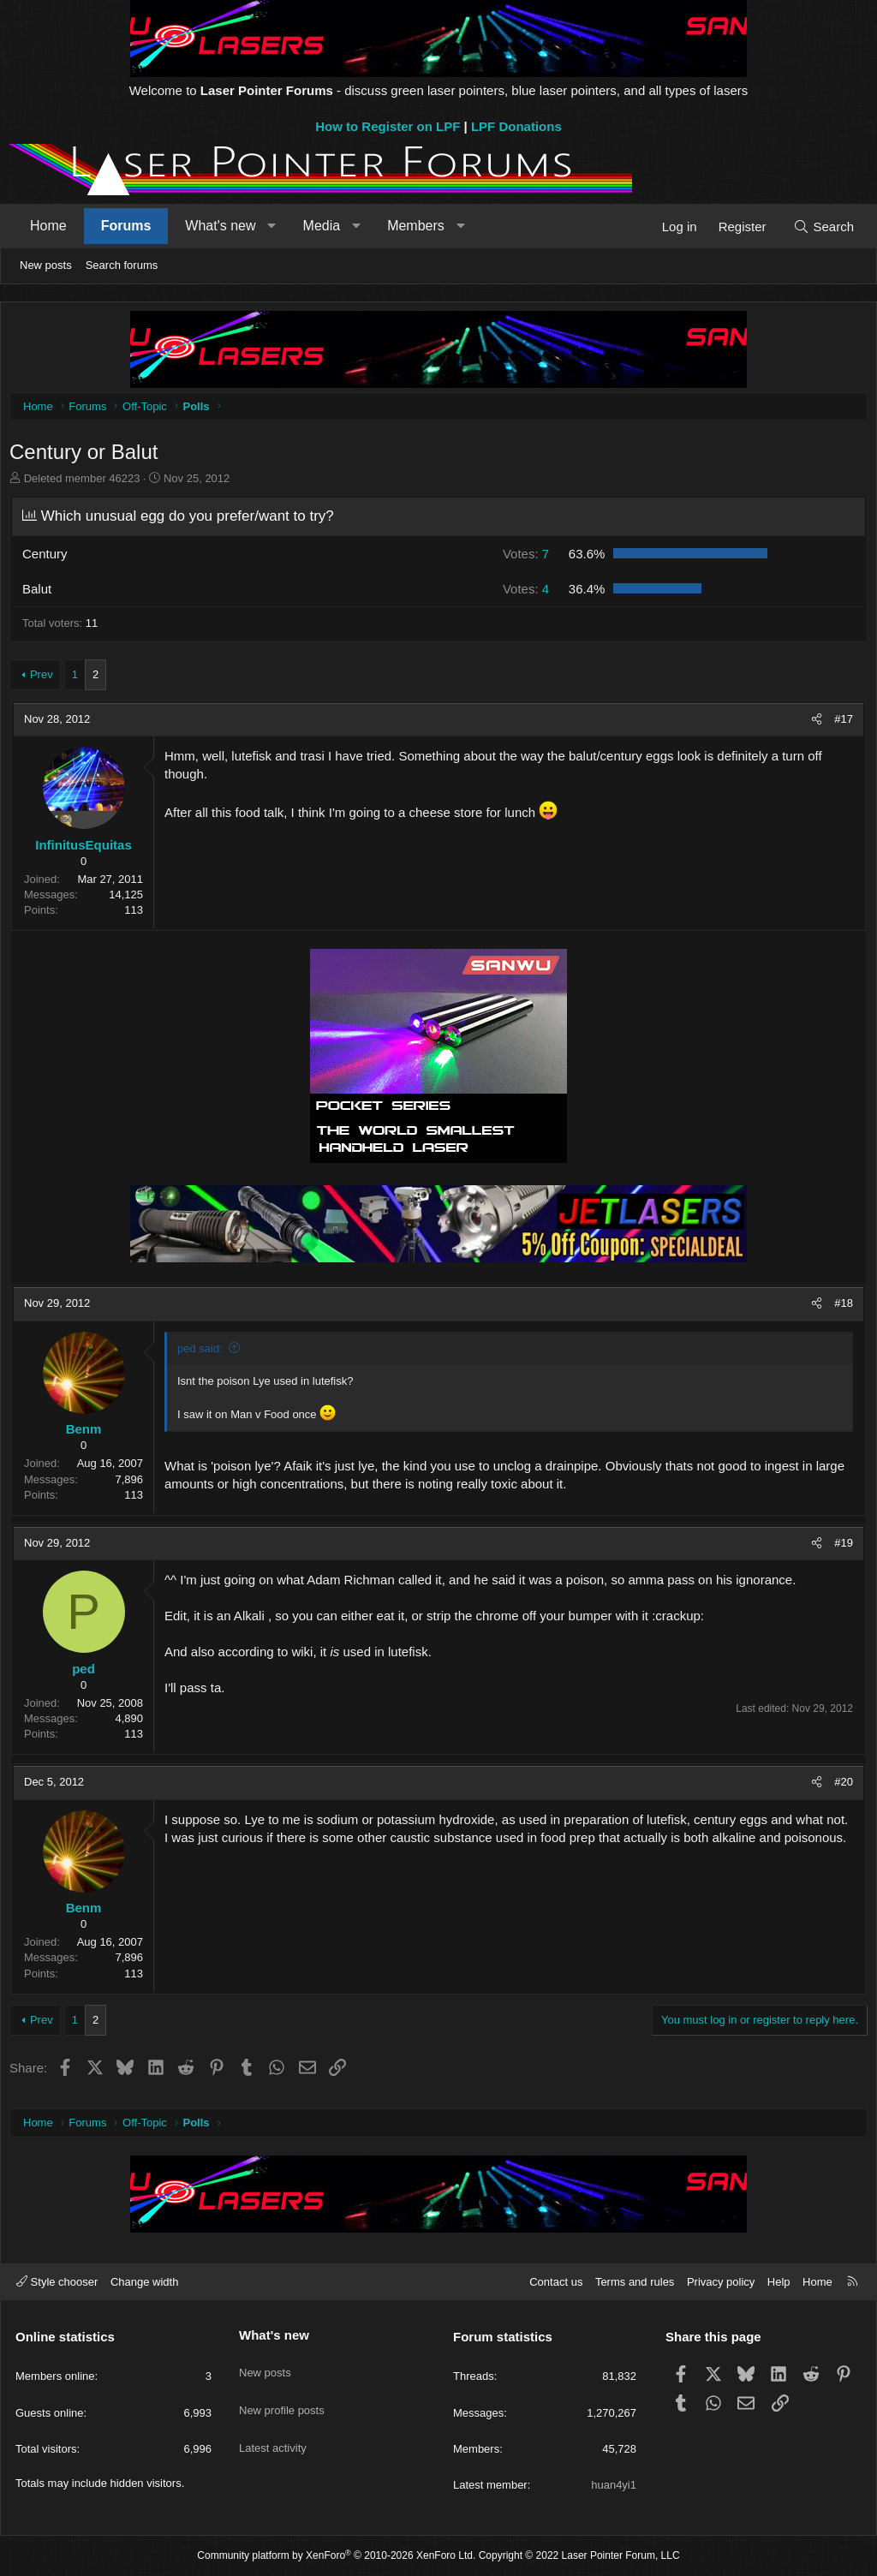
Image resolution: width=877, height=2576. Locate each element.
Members (415, 225)
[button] (272, 226)
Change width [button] (144, 2281)
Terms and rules (634, 2281)
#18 (839, 1307)
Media (322, 225)
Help (778, 2281)
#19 (839, 1547)
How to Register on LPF (387, 126)
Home (48, 225)
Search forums (122, 265)
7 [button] (524, 558)
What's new (220, 225)
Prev (45, 678)
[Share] (812, 723)
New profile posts (282, 2395)
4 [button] (524, 593)
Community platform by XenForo (336, 2555)
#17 (839, 723)
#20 (839, 1786)
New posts (46, 265)
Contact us (555, 2281)
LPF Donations (516, 126)
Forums (126, 225)
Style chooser (57, 2281)
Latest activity (273, 2426)
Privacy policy (721, 2281)
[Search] (823, 226)
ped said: (204, 1352)
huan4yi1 (613, 2484)
